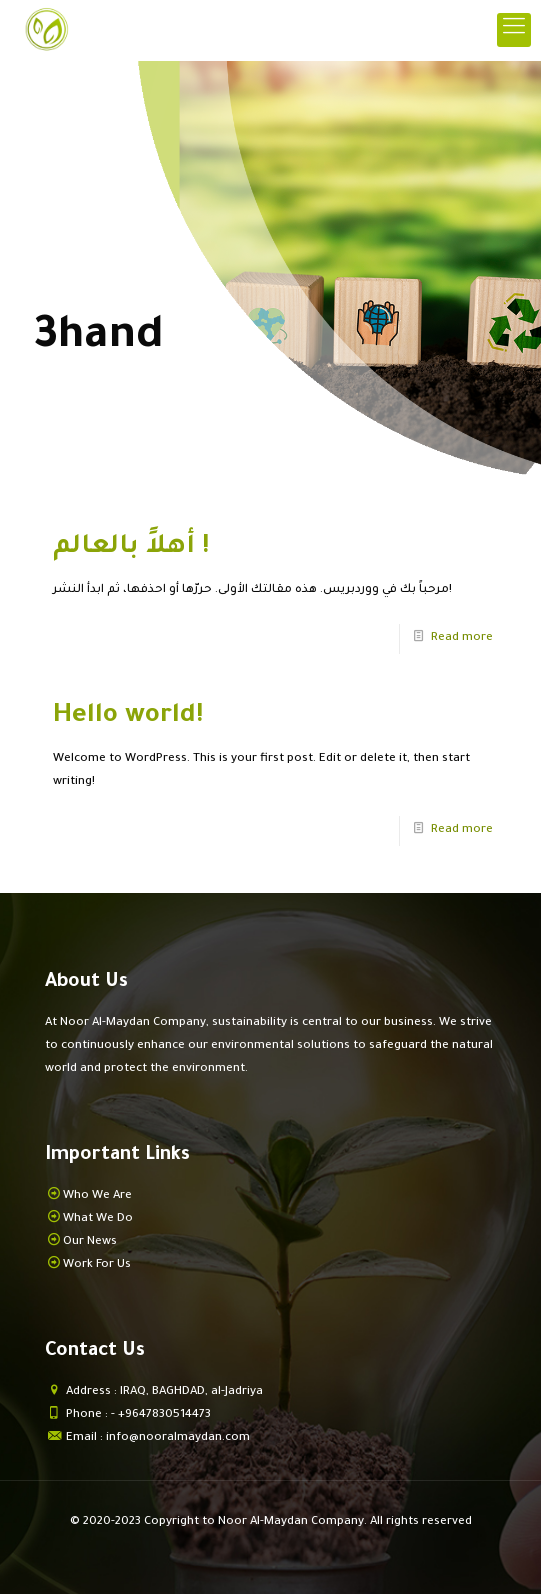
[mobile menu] (514, 30)
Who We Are (97, 1196)
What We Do (98, 1219)
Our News (90, 1242)
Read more (462, 638)
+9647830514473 (164, 1415)
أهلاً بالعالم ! (131, 548)
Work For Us (97, 1265)
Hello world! (128, 717)
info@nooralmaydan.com (178, 1438)
